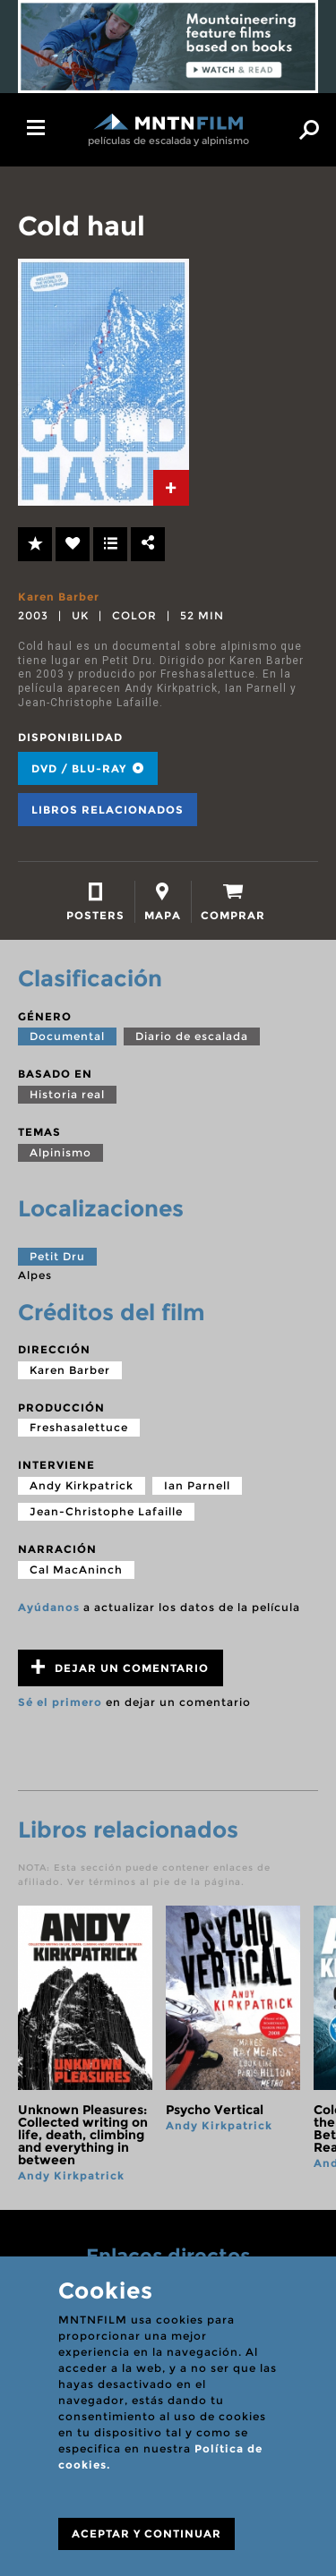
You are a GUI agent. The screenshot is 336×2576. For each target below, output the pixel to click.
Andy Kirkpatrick (82, 1485)
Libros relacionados (107, 809)
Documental (67, 1036)
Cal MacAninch (76, 1569)
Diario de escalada (191, 1036)
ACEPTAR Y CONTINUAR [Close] (146, 2533)
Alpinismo (60, 1152)
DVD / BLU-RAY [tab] (87, 768)
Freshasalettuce (79, 1427)
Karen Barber (58, 596)
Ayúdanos (49, 1607)
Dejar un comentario (120, 1667)
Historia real (67, 1094)
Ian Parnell (197, 1485)
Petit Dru (57, 1256)
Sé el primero (60, 1702)
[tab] (171, 488)
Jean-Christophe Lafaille (106, 1511)
